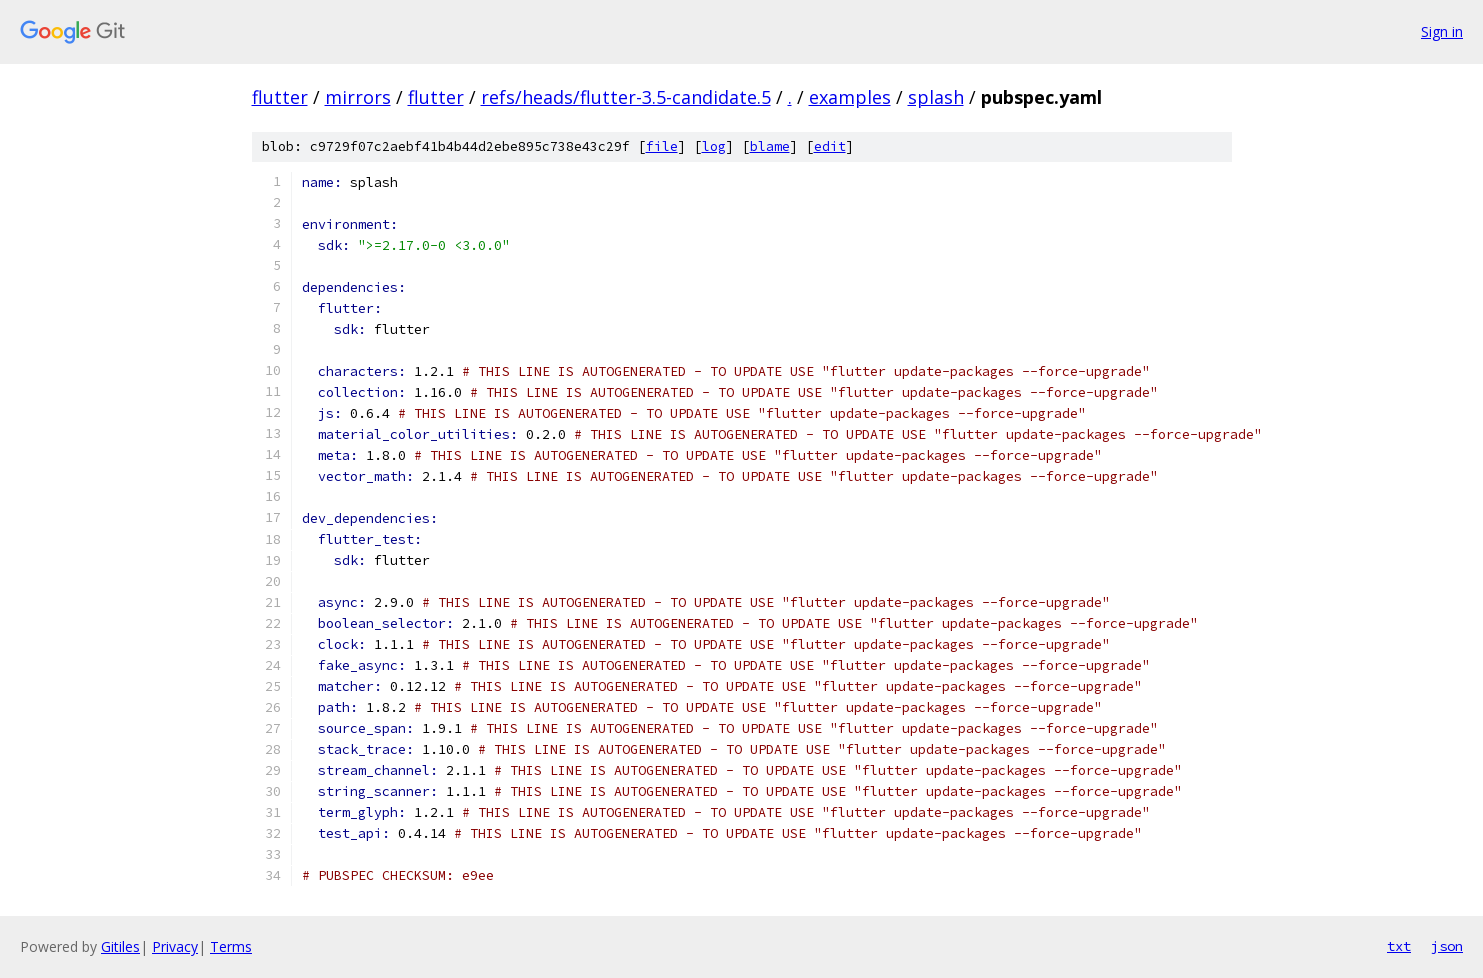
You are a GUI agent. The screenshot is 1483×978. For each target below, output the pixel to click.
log (714, 146)
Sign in (1442, 31)
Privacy (175, 946)
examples (850, 97)
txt (1399, 946)
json (1447, 946)
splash (936, 97)
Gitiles (120, 946)
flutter (280, 97)
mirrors (358, 97)
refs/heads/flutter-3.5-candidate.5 (626, 97)
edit (830, 146)
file (662, 146)
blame (770, 146)
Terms (231, 946)
